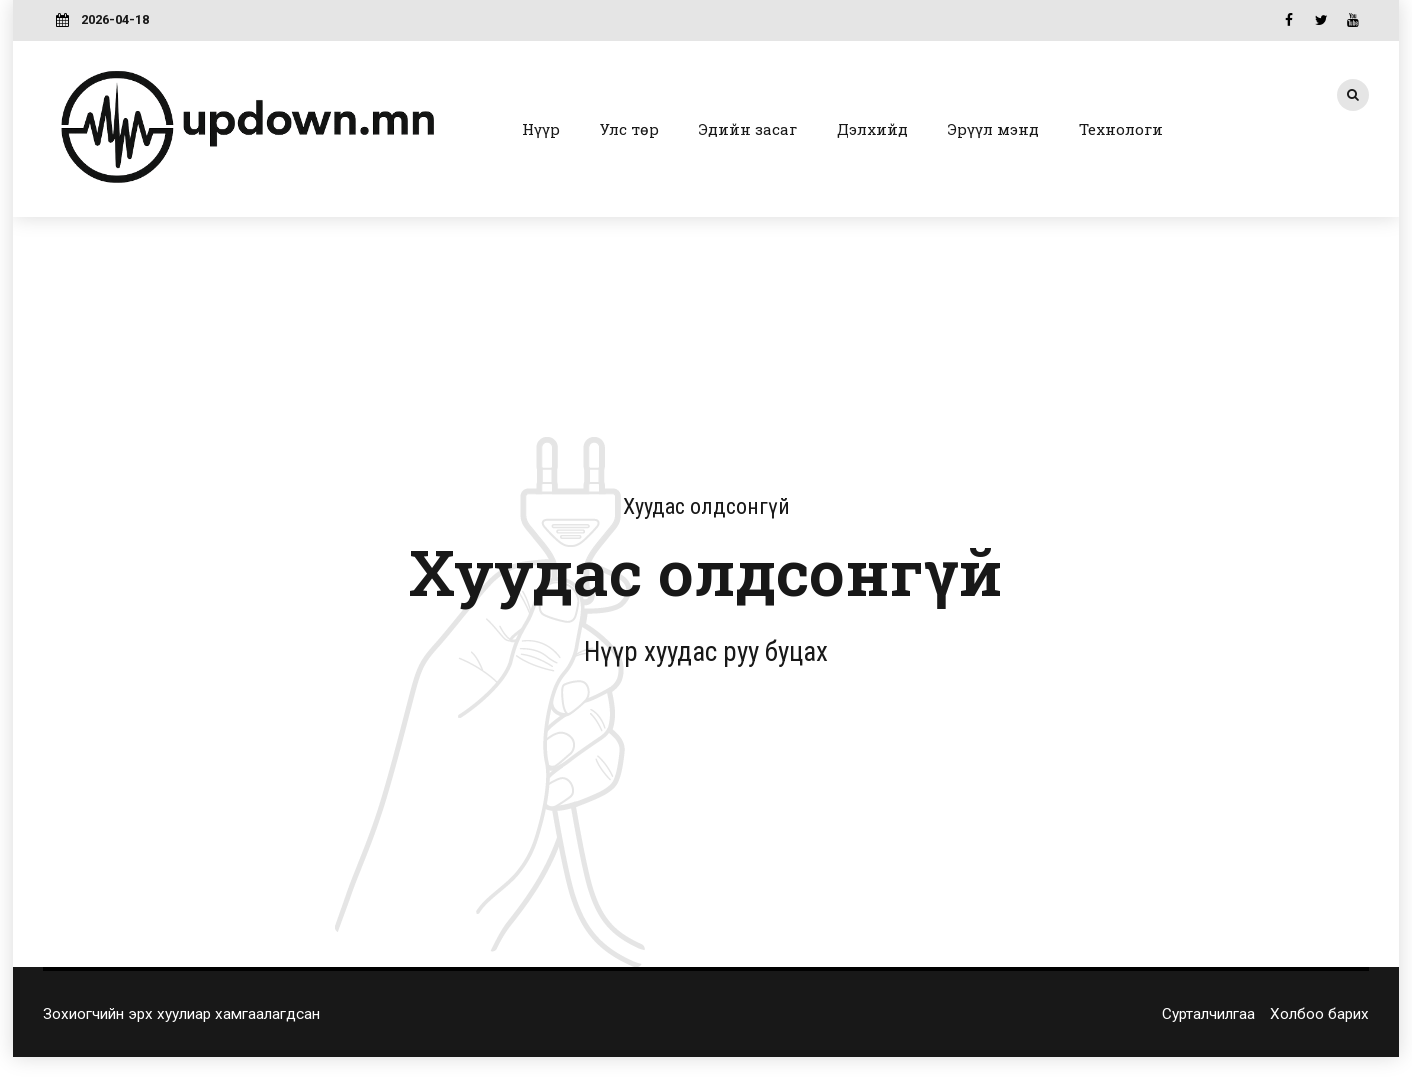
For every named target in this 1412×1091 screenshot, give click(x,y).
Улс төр (629, 129)
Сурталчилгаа (1208, 1014)
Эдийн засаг (748, 129)
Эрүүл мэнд (993, 129)
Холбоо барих (1319, 1014)
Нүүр (541, 129)
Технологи (1121, 129)
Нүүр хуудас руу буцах (706, 652)
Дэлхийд (872, 129)
